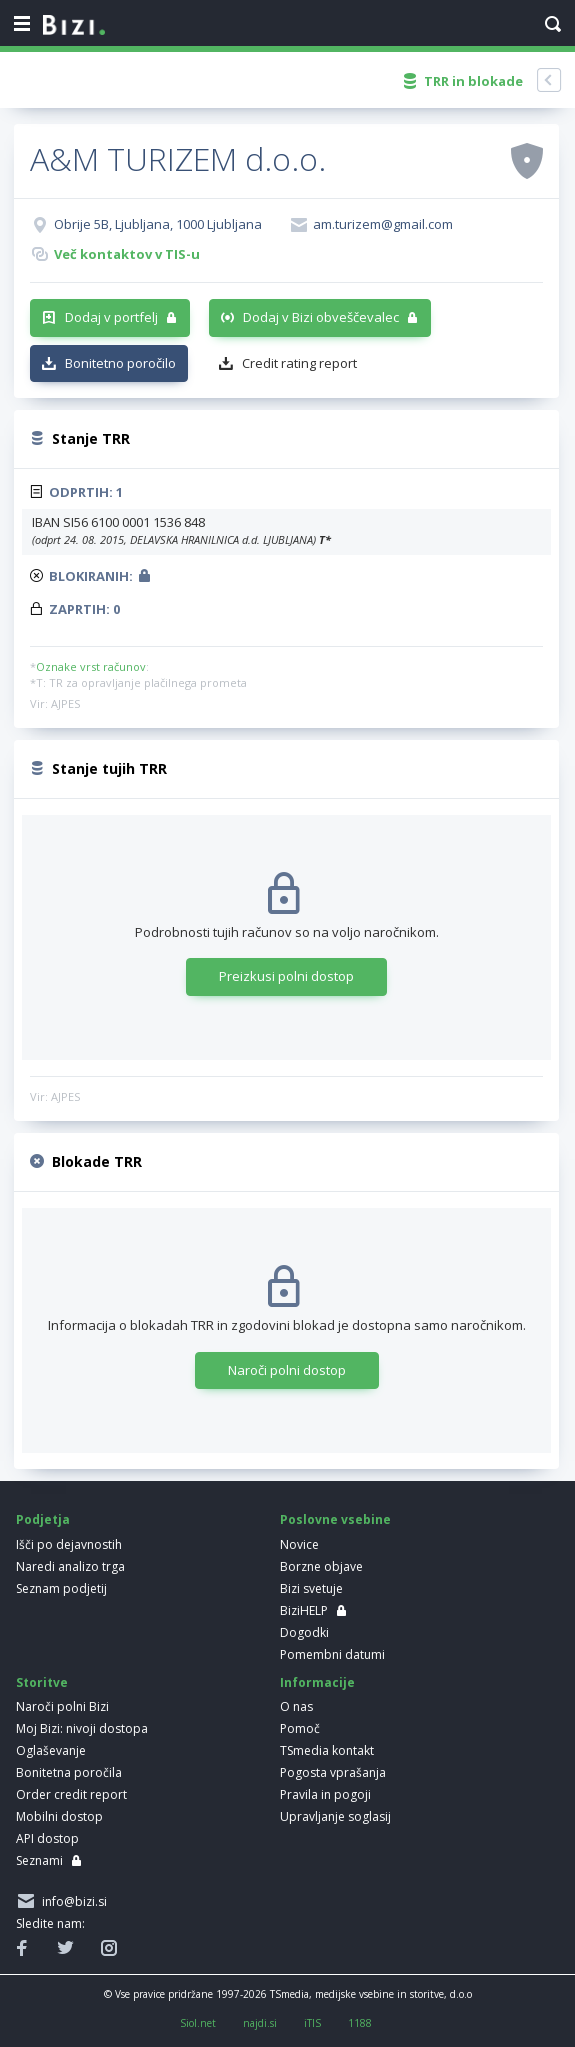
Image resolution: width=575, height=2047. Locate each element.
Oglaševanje (51, 1750)
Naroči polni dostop (287, 1370)
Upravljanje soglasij (335, 1816)
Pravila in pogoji (325, 1794)
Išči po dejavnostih (69, 1544)
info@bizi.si (71, 1901)
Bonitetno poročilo (120, 363)
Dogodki (304, 1632)
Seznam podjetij (61, 1588)
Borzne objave (321, 1566)
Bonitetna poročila (69, 1772)
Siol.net (198, 2023)
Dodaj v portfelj (111, 317)
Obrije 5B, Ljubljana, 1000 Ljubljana (158, 224)
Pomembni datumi (332, 1654)
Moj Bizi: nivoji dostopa (82, 1728)
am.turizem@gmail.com (383, 224)
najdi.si (260, 2023)
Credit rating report (299, 363)
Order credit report (71, 1794)
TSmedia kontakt (327, 1750)
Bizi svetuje (311, 1588)
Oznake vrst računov (91, 666)
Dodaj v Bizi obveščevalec (321, 317)
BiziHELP (304, 1610)
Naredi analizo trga (70, 1566)
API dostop (47, 1838)
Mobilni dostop (59, 1816)
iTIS (312, 2023)
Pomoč (300, 1728)
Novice (299, 1544)
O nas (296, 1706)
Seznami (39, 1860)
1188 (360, 2023)
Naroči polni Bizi (62, 1706)
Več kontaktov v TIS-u (127, 254)
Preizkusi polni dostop (286, 976)
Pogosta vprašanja (333, 1772)
